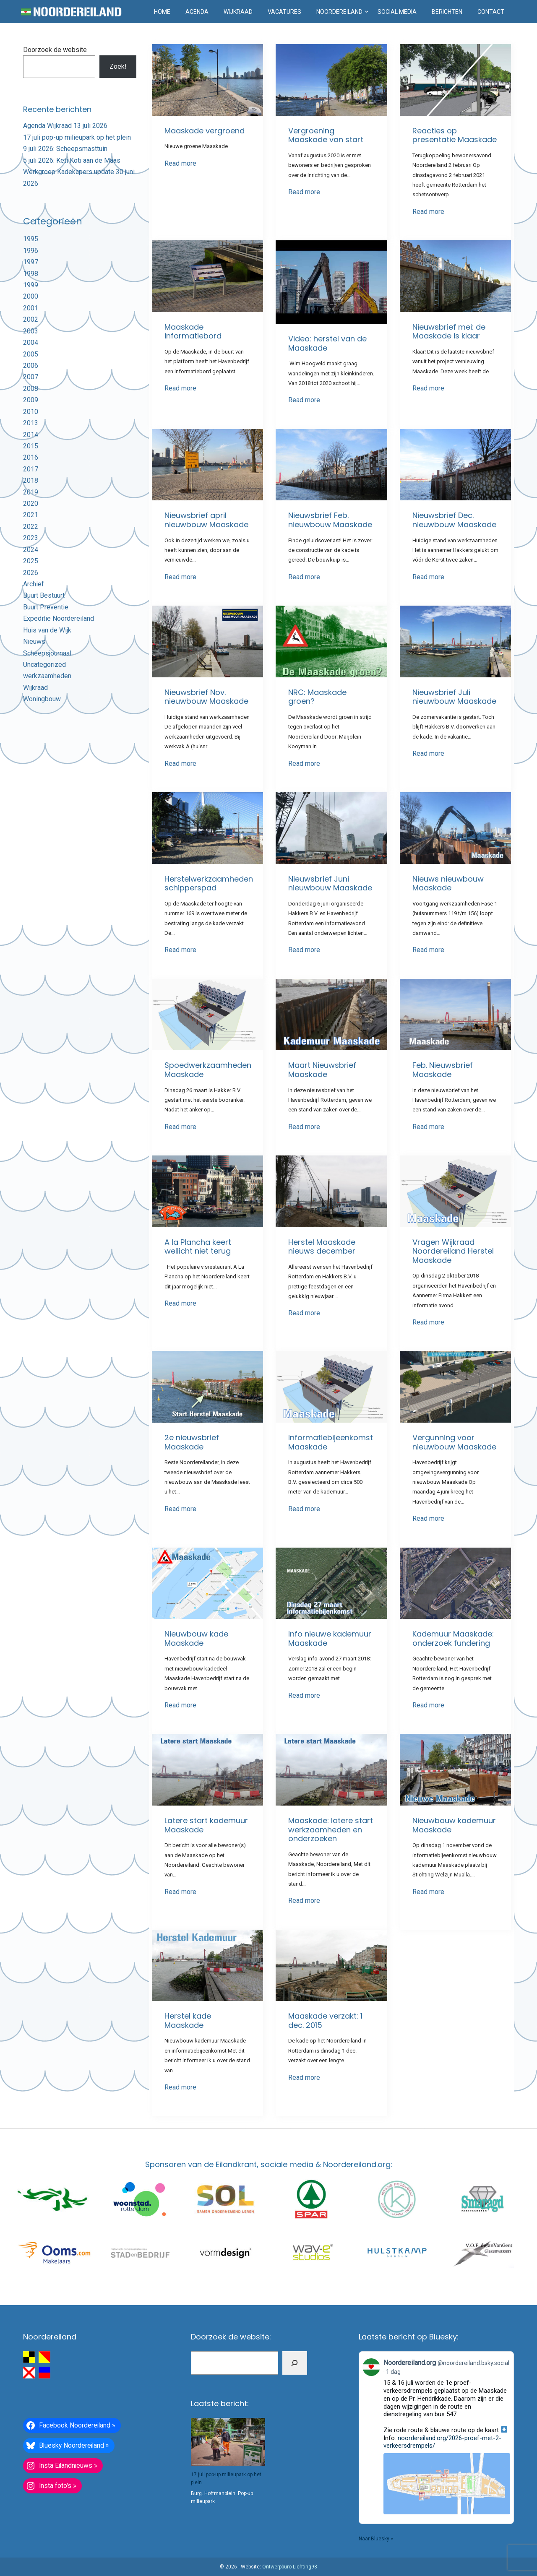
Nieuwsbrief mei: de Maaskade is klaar (448, 331)
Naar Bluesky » (376, 2539)
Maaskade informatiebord (193, 331)
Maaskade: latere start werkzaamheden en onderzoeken (330, 1829)
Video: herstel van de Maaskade (327, 343)
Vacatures (284, 11)
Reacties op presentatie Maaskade (454, 135)
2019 (30, 492)
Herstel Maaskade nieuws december (321, 1247)
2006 (30, 365)
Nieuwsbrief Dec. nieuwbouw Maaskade (454, 520)
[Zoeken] (295, 2362)
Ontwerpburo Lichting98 (289, 2567)
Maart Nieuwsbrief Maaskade (322, 1070)
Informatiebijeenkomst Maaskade (330, 1442)
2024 (30, 550)
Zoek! (118, 66)
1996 (30, 251)
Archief (33, 584)
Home (162, 11)
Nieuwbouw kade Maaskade (196, 1638)
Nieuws (34, 641)
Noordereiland (339, 11)
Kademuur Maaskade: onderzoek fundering (453, 1638)
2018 (30, 480)
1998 (30, 274)
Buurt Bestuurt (44, 595)
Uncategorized (44, 665)
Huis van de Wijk (47, 630)
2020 (30, 503)
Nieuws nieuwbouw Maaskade (448, 883)
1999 (30, 285)
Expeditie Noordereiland (58, 618)
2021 (30, 515)
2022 (30, 527)
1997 (30, 262)
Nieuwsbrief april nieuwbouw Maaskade (206, 520)
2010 (30, 412)
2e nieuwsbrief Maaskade (191, 1442)
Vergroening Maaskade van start (325, 135)
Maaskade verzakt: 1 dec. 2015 (325, 2020)
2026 (30, 573)
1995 (30, 239)
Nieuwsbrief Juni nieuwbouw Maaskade (330, 883)
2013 (30, 423)
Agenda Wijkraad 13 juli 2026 (65, 126)
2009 (30, 400)
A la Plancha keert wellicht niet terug (197, 1247)
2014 (30, 435)
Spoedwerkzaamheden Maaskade (207, 1070)
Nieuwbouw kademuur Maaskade (454, 1825)
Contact (490, 11)
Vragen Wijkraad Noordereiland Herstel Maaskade (453, 1251)
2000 (30, 296)
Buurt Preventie (45, 607)
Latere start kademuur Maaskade (206, 1825)
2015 (30, 446)
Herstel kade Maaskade (187, 2020)
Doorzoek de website (55, 50)
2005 (30, 354)
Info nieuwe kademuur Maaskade (329, 1638)
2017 (30, 469)
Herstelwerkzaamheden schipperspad (208, 883)
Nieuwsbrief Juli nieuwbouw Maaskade (454, 697)
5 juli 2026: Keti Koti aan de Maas (71, 160)
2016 (30, 457)
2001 (30, 308)
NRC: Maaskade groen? (317, 697)
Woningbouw (42, 699)
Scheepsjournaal (47, 653)
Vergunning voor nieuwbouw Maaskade (454, 1442)
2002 (30, 319)
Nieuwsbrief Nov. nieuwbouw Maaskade (206, 697)
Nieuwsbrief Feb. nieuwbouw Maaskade (330, 520)
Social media (397, 11)
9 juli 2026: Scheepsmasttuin (65, 149)
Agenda (197, 11)
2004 (30, 342)
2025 (30, 561)
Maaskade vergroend (204, 130)
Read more (180, 163)
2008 (30, 389)
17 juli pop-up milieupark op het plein (77, 137)
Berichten (447, 11)
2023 (30, 538)
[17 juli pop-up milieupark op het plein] (228, 2442)
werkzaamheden (47, 676)
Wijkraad (238, 11)
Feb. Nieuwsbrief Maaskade (442, 1070)
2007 (30, 377)
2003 (30, 331)
